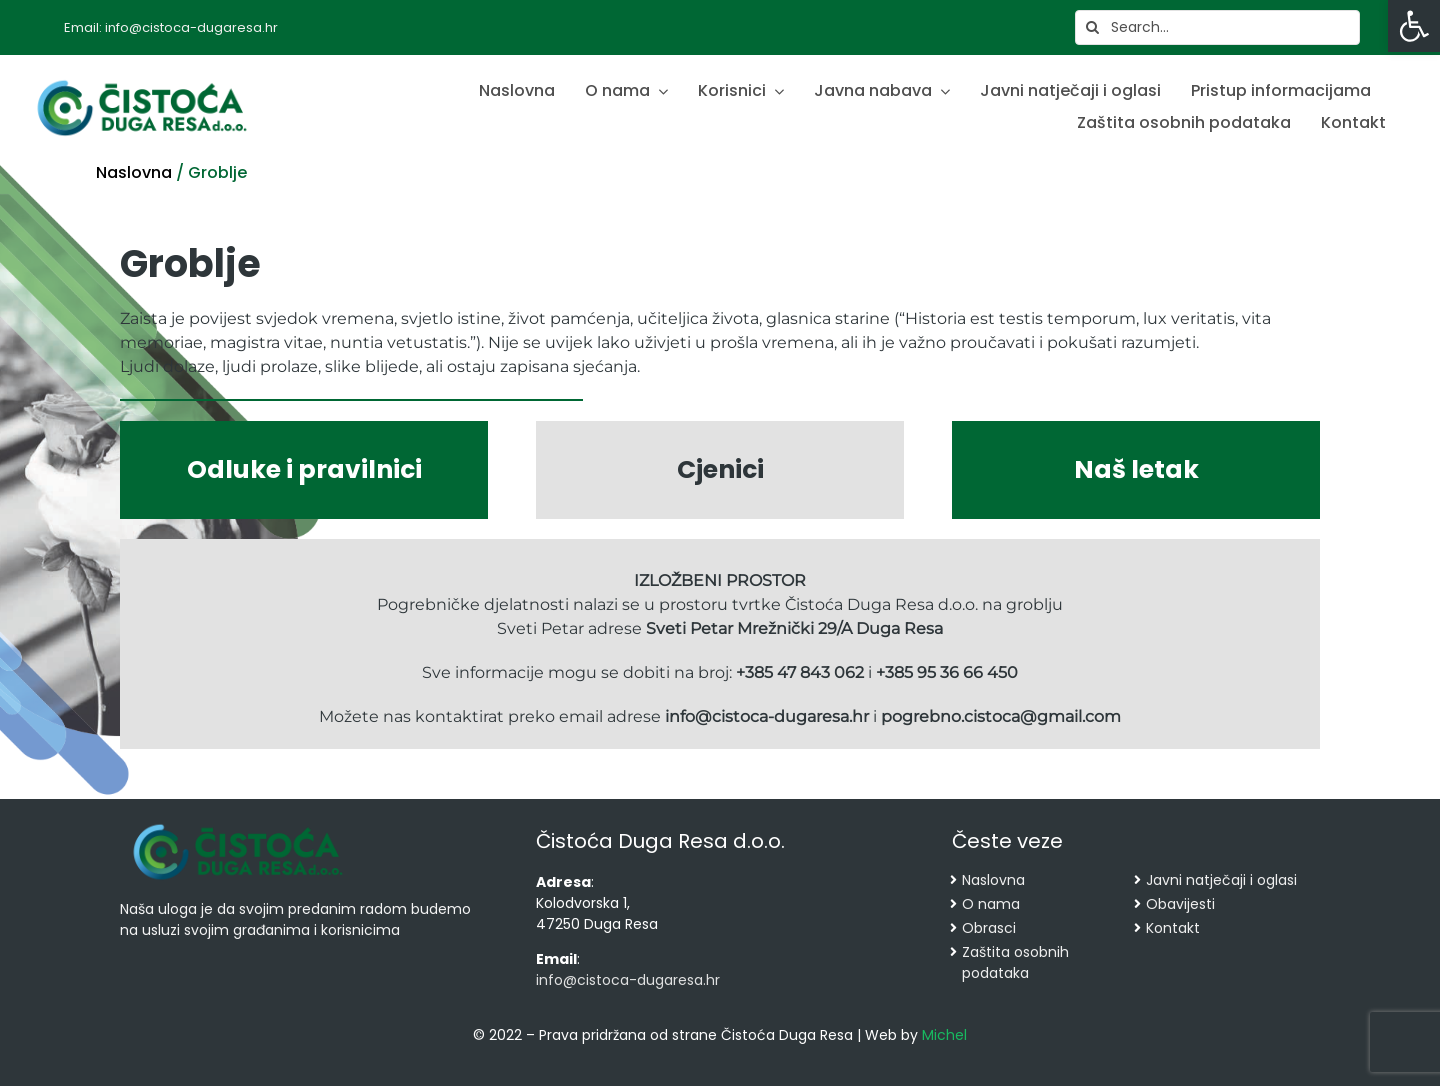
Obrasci (989, 928)
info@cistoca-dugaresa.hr (765, 716)
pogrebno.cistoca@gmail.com (1001, 716)
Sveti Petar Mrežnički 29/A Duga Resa (794, 628)
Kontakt (1173, 928)
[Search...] (1217, 27)
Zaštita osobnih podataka (1015, 962)
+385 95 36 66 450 (947, 672)
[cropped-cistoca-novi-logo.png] (238, 826)
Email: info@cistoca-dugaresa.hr (171, 27)
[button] (1414, 26)
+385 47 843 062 (800, 672)
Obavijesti (1180, 904)
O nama (991, 904)
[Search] (1092, 27)
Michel (944, 1035)
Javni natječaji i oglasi (1221, 880)
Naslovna (134, 172)
